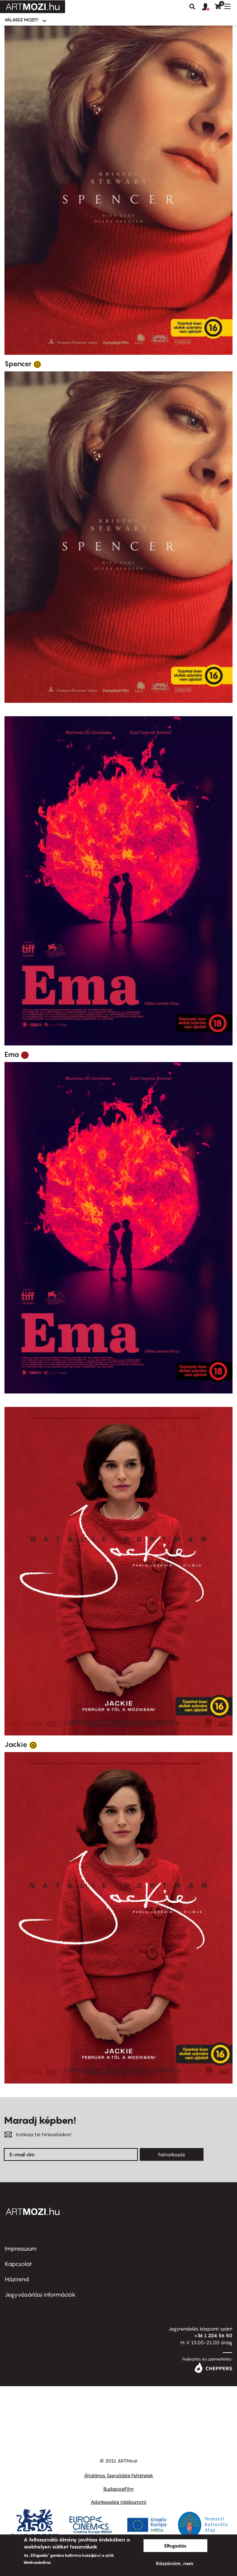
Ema (11, 1054)
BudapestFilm (118, 2489)
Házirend (17, 2279)
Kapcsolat (18, 2264)
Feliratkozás (171, 2154)
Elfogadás (175, 2546)
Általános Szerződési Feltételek (118, 2475)
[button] (208, 7)
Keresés (192, 7)
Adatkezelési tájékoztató (118, 2502)
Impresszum (21, 2248)
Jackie (15, 1744)
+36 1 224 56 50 (213, 2335)
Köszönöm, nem (174, 2563)
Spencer (18, 364)
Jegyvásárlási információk (40, 2294)
